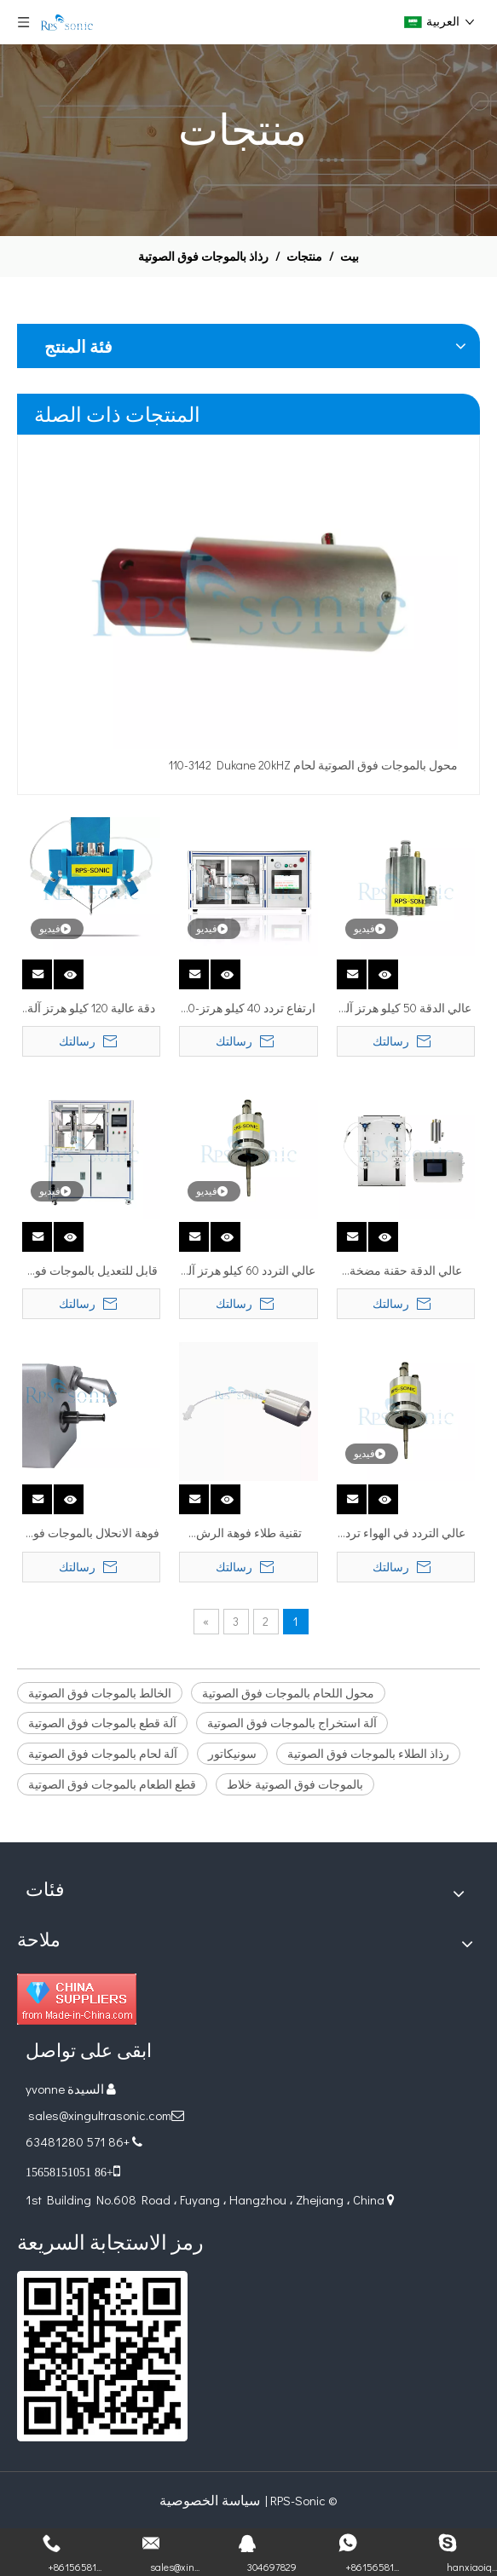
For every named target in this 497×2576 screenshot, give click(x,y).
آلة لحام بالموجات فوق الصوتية (102, 1753)
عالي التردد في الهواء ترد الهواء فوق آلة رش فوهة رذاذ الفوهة (405, 1533)
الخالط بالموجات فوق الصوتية (99, 1693)
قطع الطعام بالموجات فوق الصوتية (112, 1784)
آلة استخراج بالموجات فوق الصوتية (292, 1722)
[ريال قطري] (102, 2356)
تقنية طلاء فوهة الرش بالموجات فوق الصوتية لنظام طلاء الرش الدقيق (249, 1533)
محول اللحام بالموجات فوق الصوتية (288, 1693)
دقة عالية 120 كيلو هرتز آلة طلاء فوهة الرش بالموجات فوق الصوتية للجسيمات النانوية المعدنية (91, 1009)
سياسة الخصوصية (209, 2500)
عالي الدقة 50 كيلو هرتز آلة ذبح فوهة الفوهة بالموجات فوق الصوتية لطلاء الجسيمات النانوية (405, 1009)
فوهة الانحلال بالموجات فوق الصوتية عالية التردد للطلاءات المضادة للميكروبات (91, 1533)
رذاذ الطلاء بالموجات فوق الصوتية (368, 1753)
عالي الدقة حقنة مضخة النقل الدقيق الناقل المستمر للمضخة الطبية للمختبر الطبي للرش (405, 1271)
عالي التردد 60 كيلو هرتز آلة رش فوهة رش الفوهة (248, 1271)
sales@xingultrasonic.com (98, 2115)
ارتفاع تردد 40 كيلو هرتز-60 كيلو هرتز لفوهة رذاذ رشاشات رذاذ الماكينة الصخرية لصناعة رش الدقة (248, 1009)
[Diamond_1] (76, 1999)
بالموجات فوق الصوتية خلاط (295, 1784)
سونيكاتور (232, 1753)
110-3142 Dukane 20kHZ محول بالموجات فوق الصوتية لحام (313, 765)
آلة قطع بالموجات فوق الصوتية (102, 1722)
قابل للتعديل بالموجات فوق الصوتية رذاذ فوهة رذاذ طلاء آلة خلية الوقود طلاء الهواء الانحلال (91, 1271)
